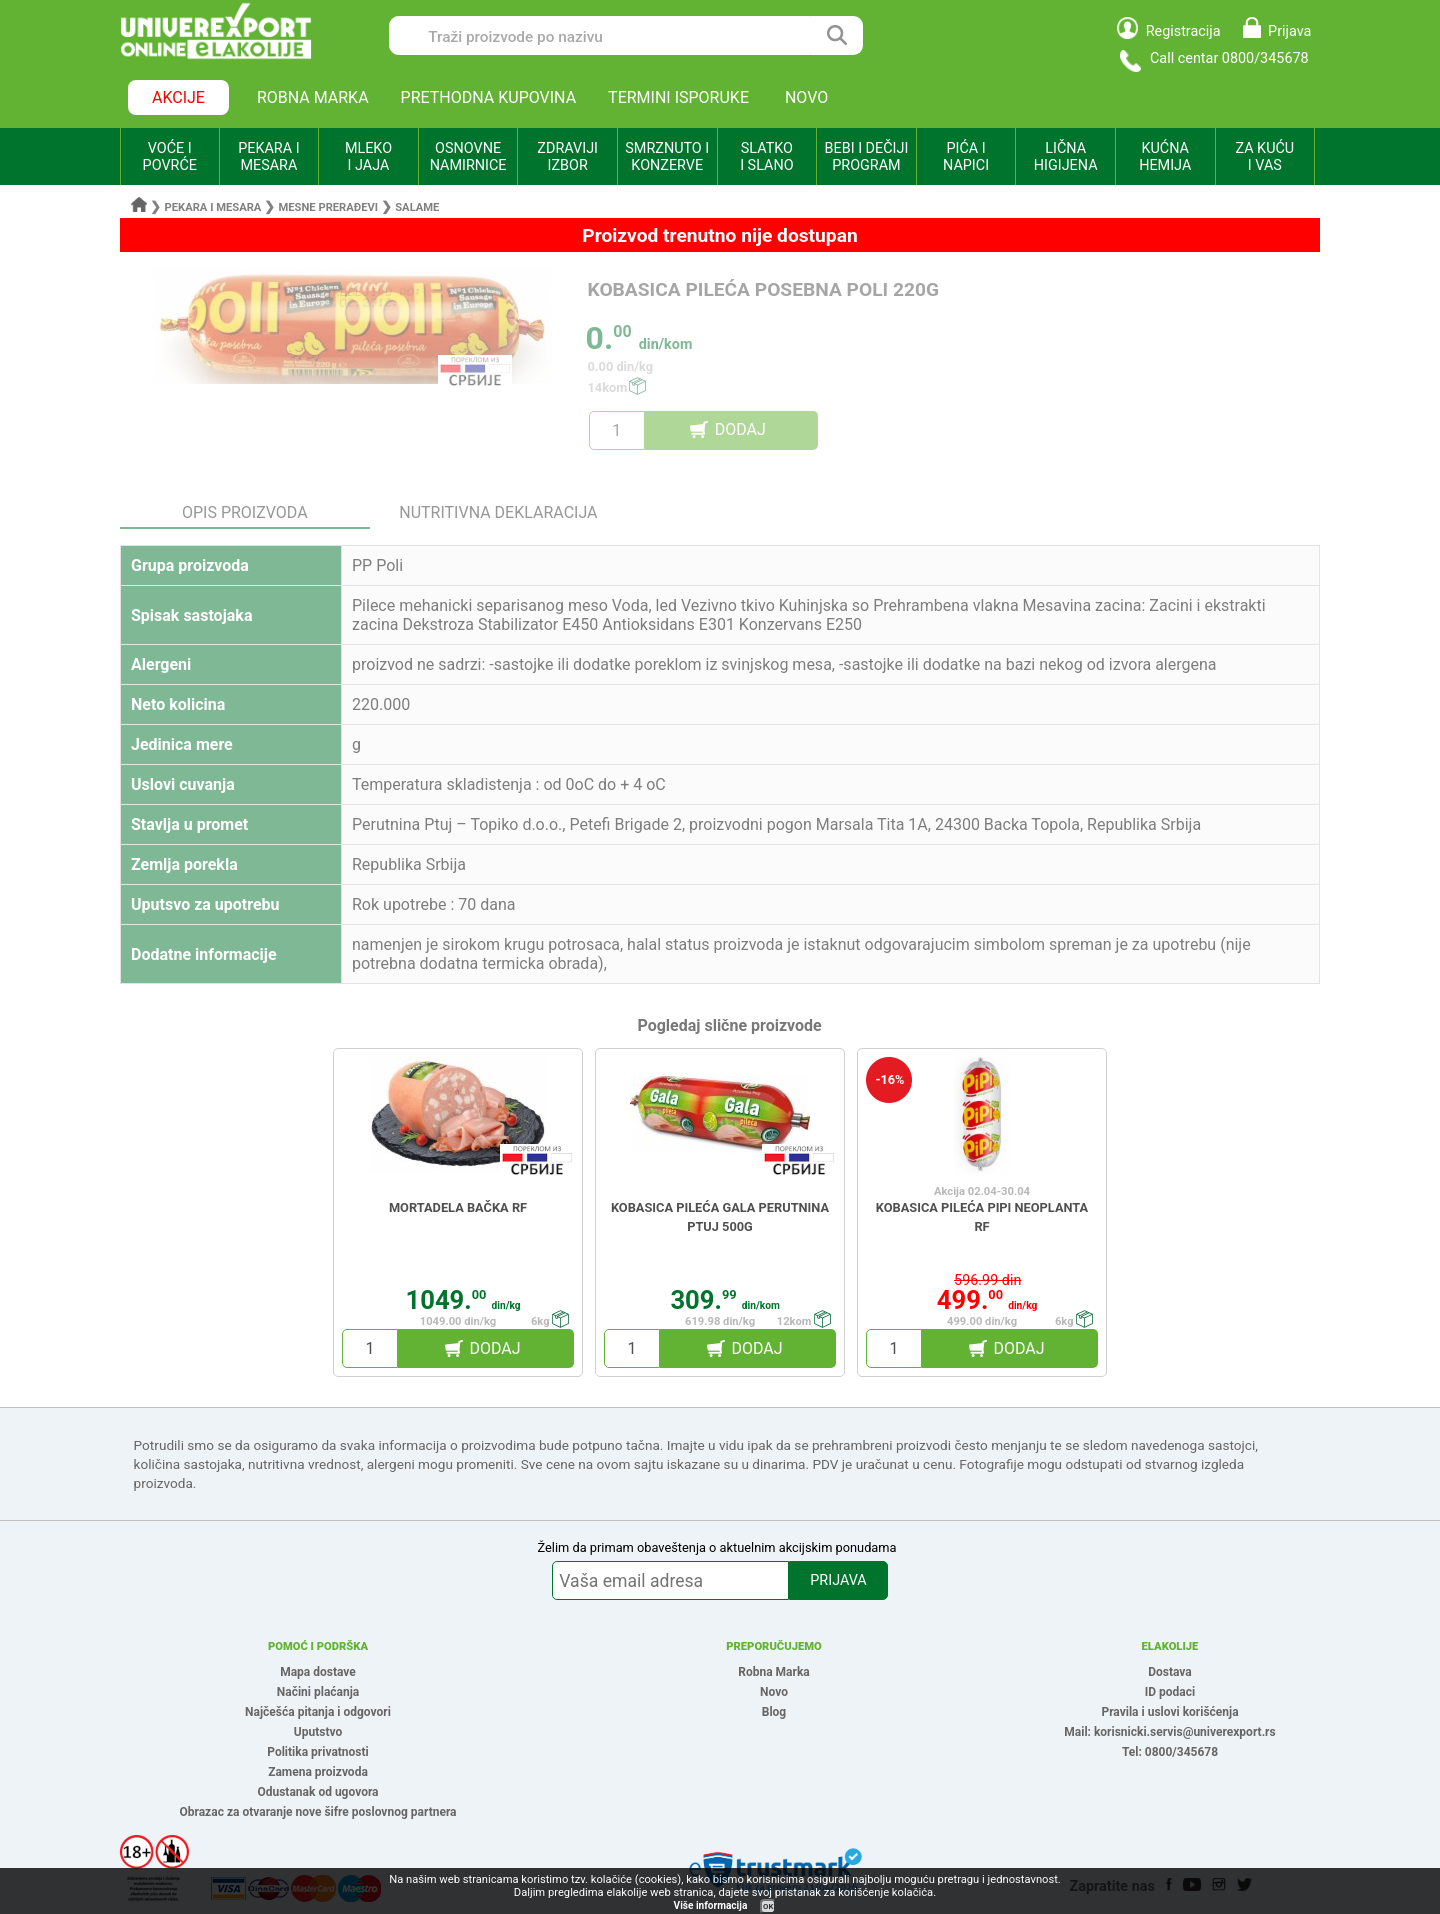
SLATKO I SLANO (766, 157)
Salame (417, 207)
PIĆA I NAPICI (966, 157)
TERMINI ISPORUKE (678, 97)
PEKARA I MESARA (268, 157)
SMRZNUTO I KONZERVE (667, 157)
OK (768, 1906)
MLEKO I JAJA (368, 157)
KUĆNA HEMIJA (1165, 157)
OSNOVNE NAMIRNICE (468, 157)
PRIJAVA (838, 1580)
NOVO (806, 97)
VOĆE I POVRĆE (170, 157)
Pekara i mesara (213, 207)
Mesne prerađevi (329, 207)
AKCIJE (178, 97)
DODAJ (740, 429)
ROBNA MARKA (313, 97)
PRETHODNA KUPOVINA (489, 97)
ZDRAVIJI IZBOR (567, 157)
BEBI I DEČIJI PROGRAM (867, 157)
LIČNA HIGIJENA (1066, 157)
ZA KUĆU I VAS (1264, 157)
